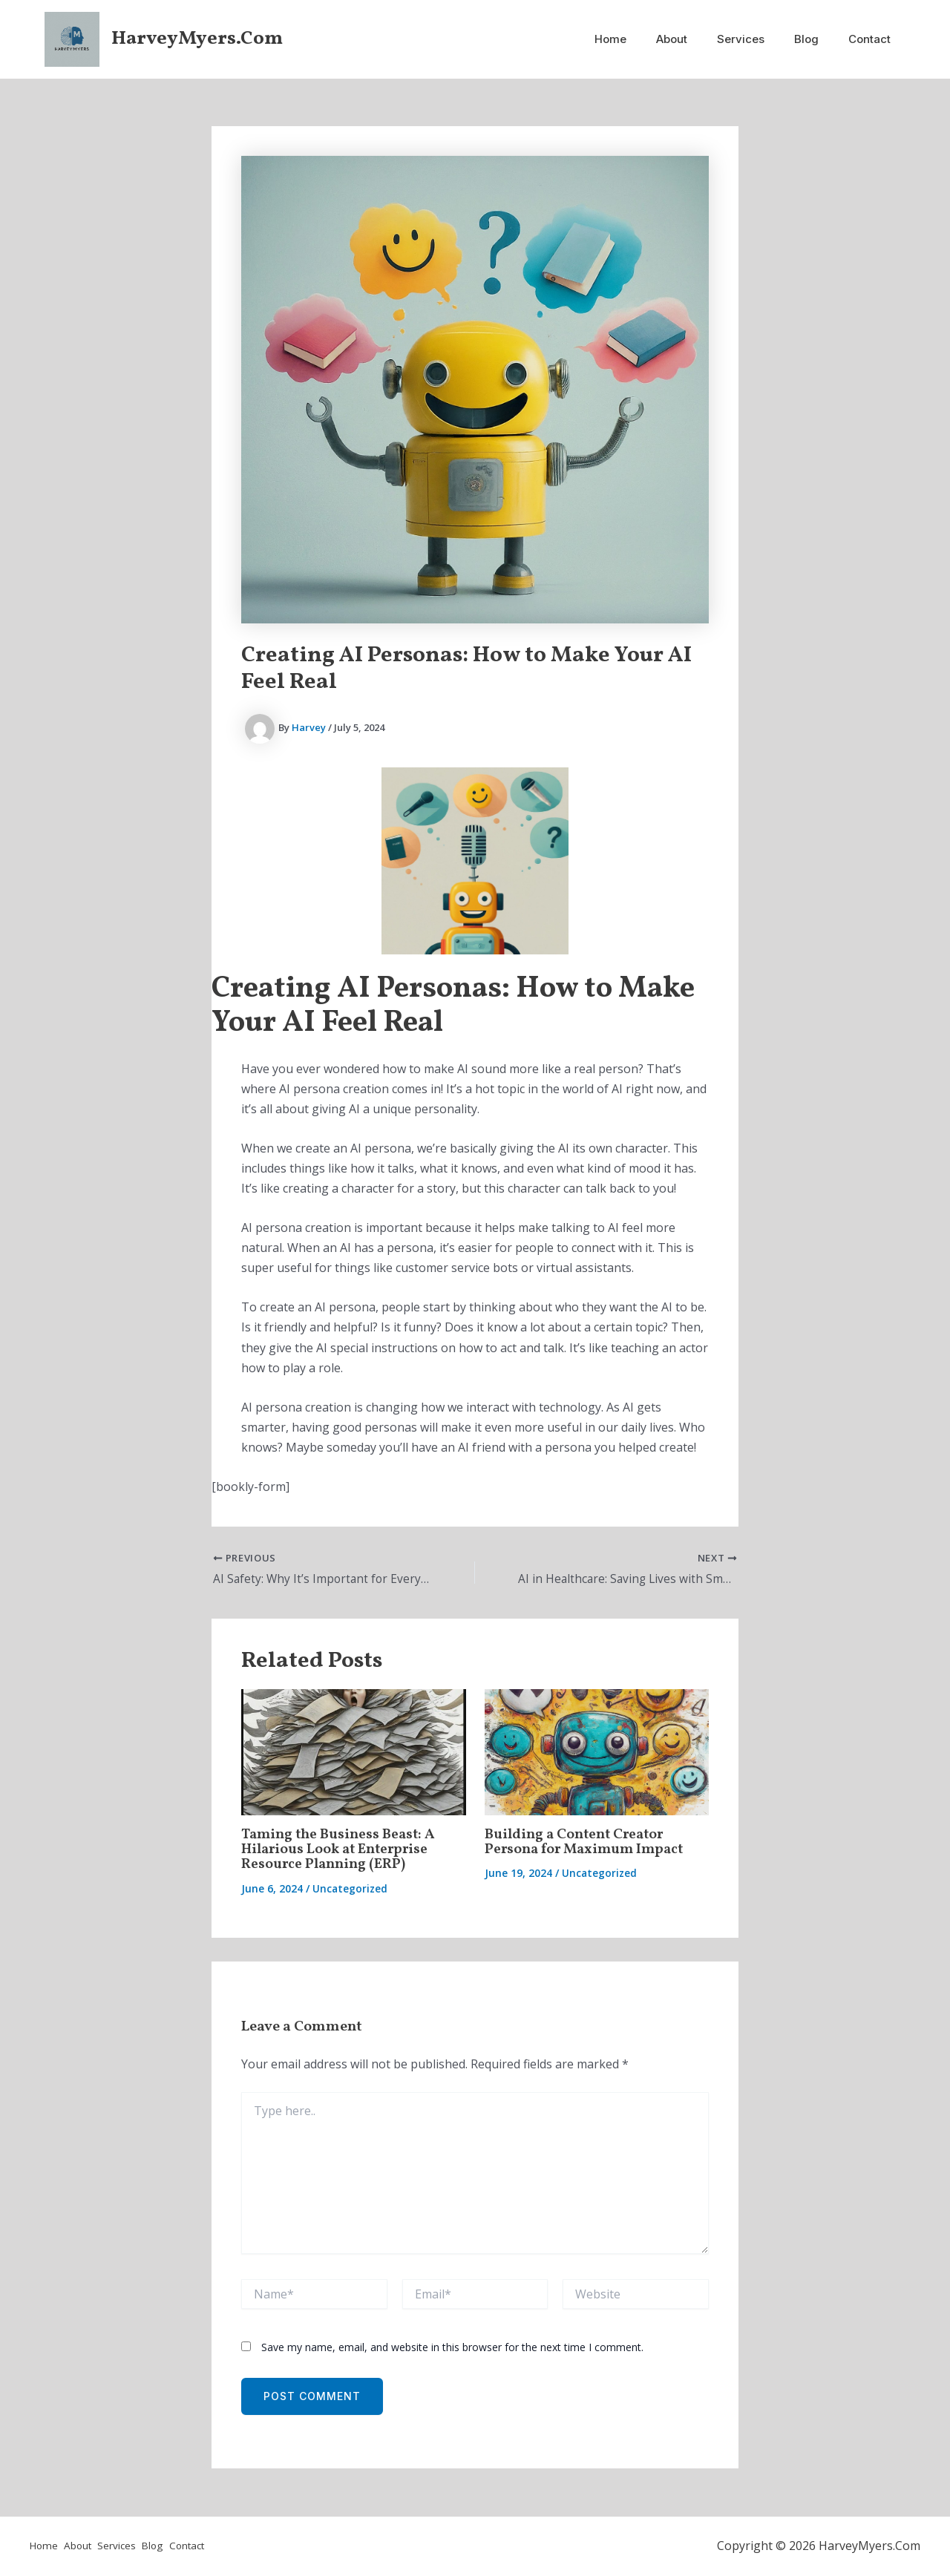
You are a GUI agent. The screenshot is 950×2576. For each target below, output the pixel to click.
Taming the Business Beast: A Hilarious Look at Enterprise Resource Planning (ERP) (341, 1850)
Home (644, 39)
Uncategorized (350, 1888)
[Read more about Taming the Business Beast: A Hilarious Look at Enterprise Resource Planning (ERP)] (353, 1751)
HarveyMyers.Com (197, 38)
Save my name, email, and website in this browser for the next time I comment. (452, 2348)
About (697, 39)
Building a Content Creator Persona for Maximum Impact (588, 1843)
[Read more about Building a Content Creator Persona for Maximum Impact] (597, 1751)
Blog (817, 39)
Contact (873, 39)
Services (759, 39)
